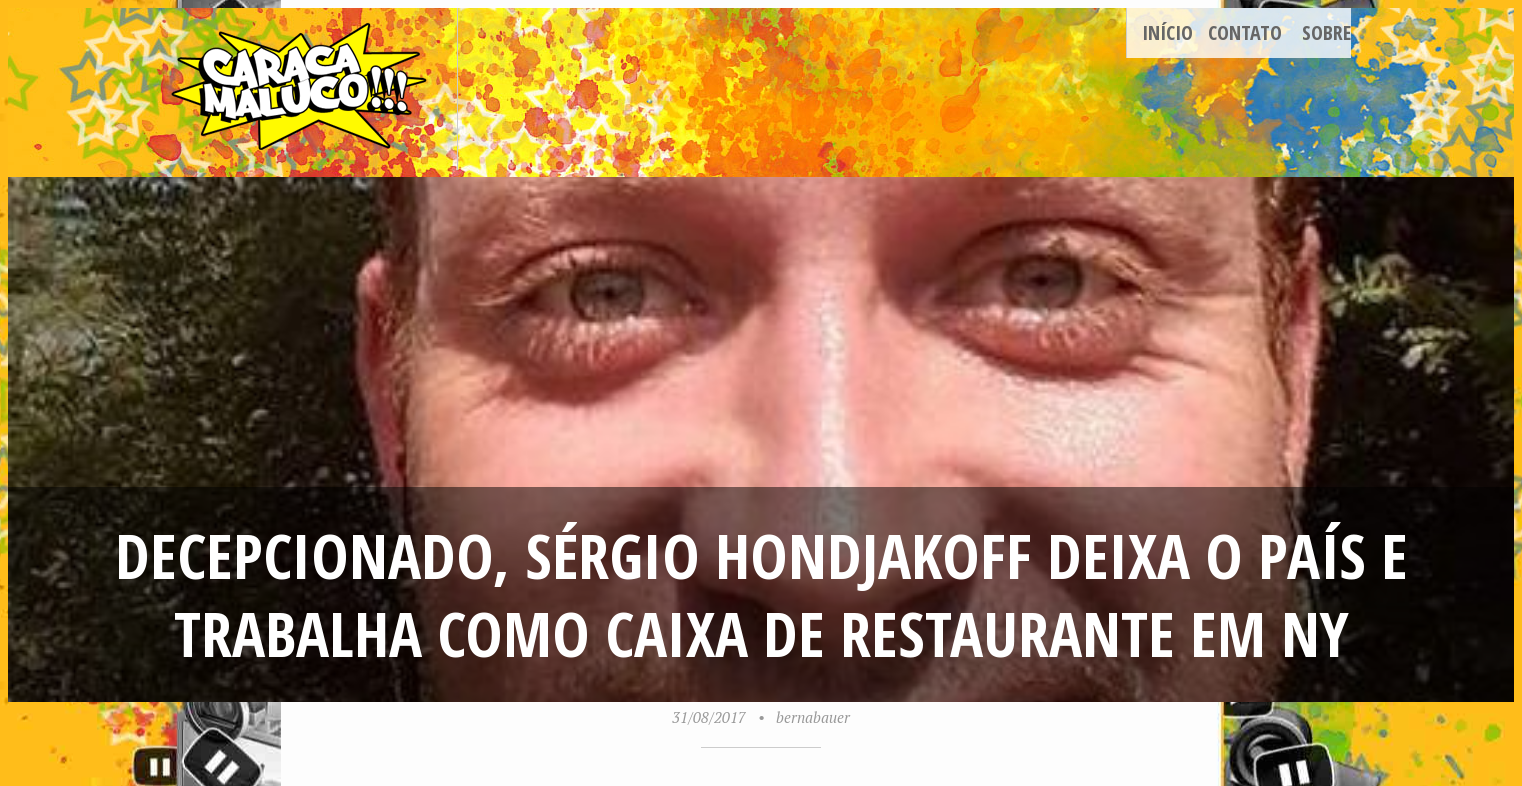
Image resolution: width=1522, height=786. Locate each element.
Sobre (1326, 32)
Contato (1245, 32)
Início (1167, 32)
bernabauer (813, 717)
